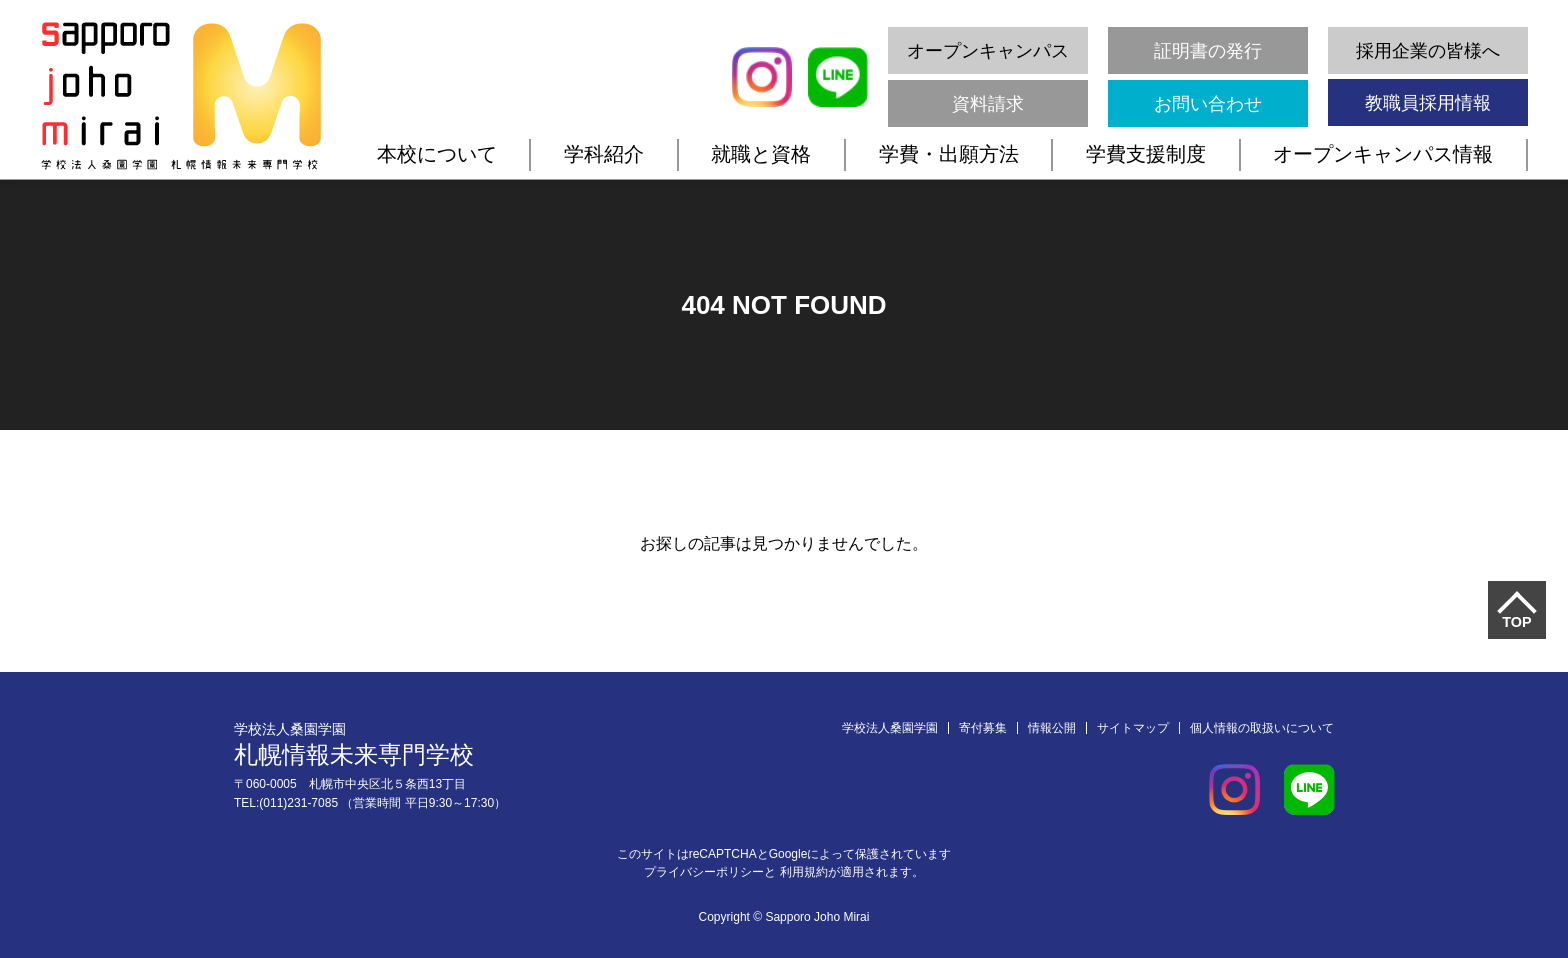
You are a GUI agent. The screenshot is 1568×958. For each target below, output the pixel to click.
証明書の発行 (1208, 51)
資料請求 (988, 104)
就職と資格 (761, 154)
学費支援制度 (1146, 154)
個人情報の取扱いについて (1262, 728)
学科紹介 (604, 154)
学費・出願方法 (949, 154)
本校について (437, 154)
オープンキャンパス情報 (1383, 154)
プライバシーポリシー (704, 872)
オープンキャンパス (988, 51)
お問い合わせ (1208, 104)
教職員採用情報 (1428, 103)
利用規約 (804, 872)
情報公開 (1052, 728)
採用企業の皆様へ (1428, 51)
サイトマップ (1133, 728)
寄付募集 (983, 728)
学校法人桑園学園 (890, 728)
